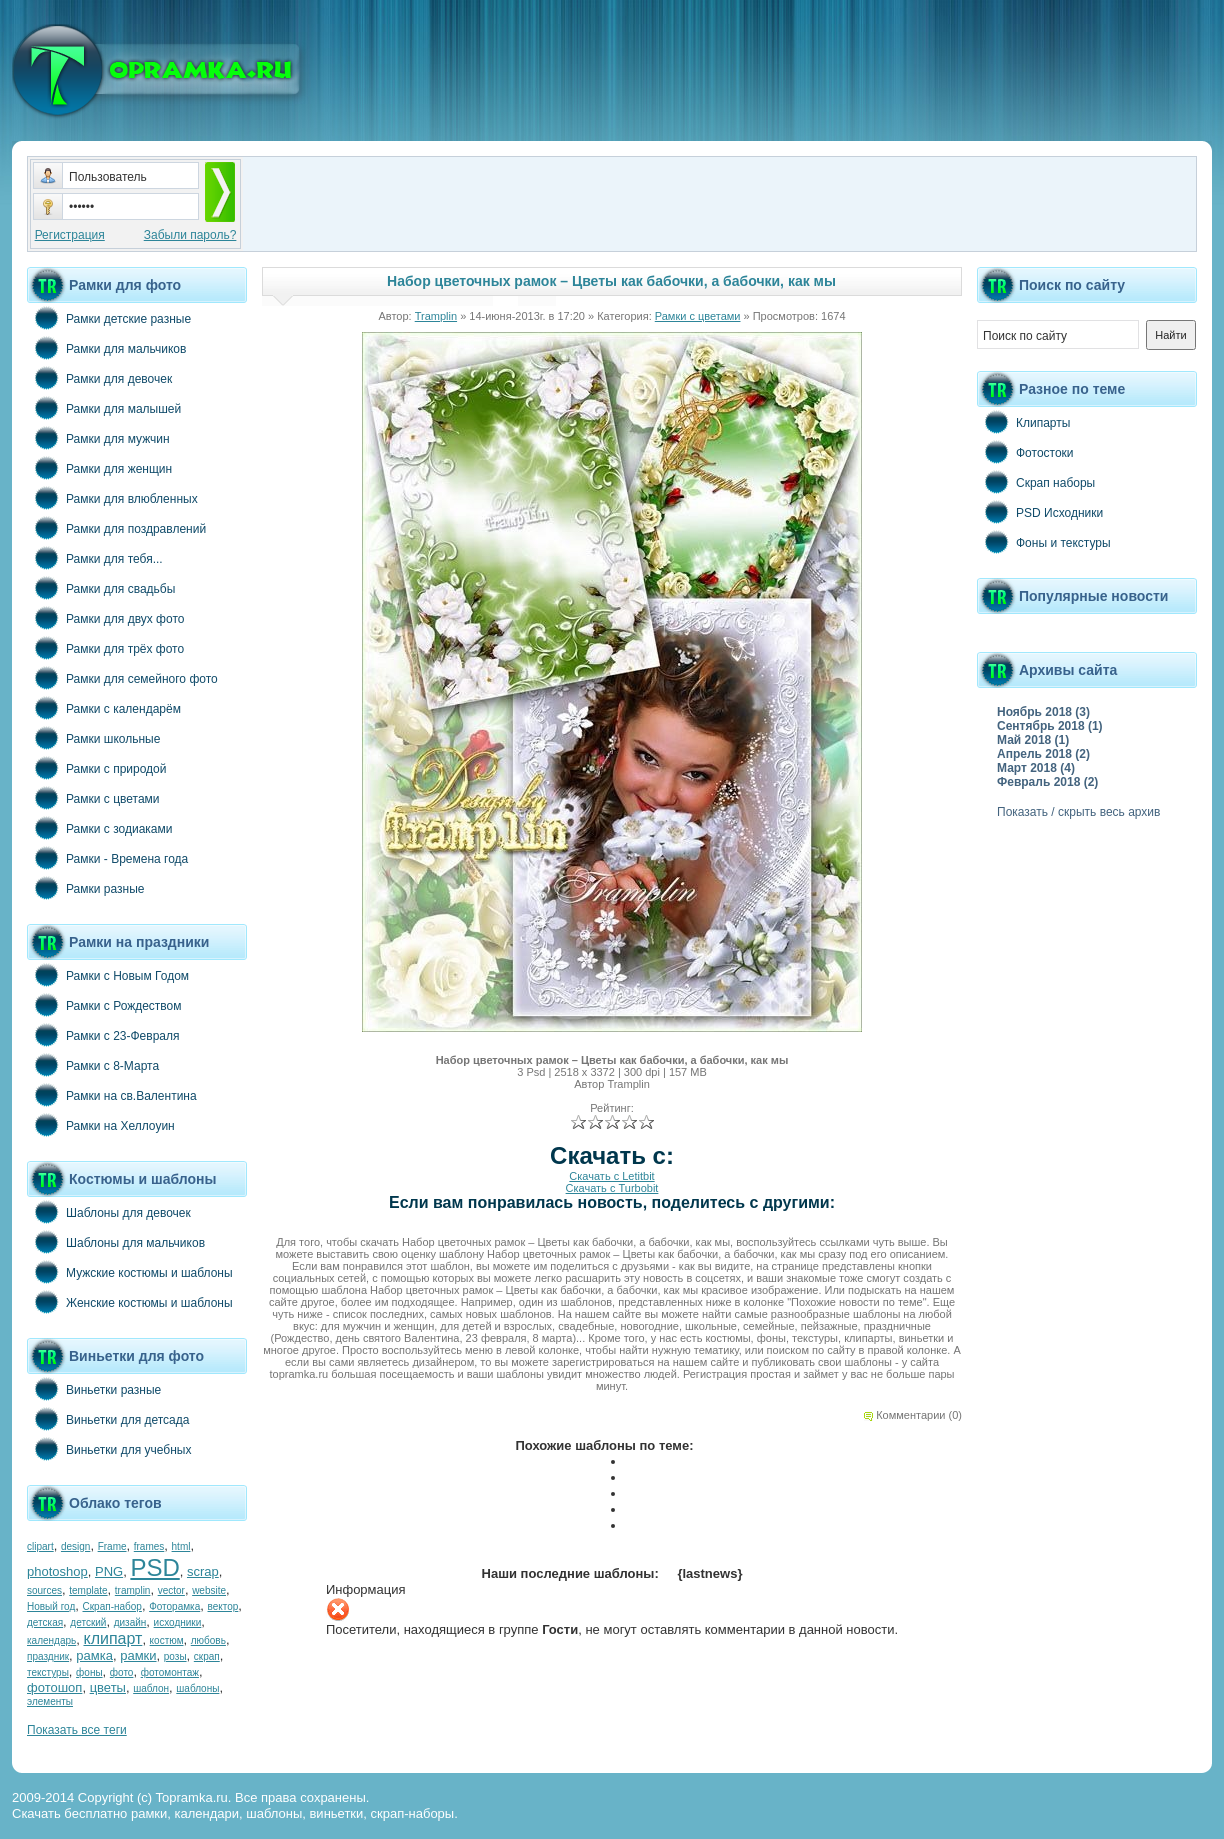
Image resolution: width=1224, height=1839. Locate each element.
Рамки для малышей (104, 408)
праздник (48, 1656)
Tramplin (436, 316)
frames (149, 1546)
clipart (40, 1546)
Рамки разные (85, 888)
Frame (112, 1546)
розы (175, 1656)
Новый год (51, 1606)
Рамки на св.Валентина (112, 1095)
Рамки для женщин (99, 468)
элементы (50, 1701)
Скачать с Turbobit (612, 1188)
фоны (89, 1672)
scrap (203, 1571)
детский (88, 1622)
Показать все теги (77, 1730)
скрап (207, 1656)
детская (45, 1622)
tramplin (133, 1590)
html (181, 1546)
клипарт (112, 1638)
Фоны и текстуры (1044, 542)
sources (44, 1590)
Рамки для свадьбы (101, 588)
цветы (108, 1687)
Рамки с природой (97, 768)
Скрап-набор (112, 1606)
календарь (51, 1640)
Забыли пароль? (190, 235)
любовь (208, 1640)
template (88, 1590)
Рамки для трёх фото (105, 648)
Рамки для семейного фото (122, 678)
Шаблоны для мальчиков (116, 1242)
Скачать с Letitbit (611, 1176)
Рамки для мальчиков (106, 348)
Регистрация (70, 235)
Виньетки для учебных (109, 1449)
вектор (223, 1606)
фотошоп (54, 1687)
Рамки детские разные (109, 318)
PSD (154, 1567)
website (209, 1590)
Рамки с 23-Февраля (103, 1035)
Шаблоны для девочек (109, 1212)
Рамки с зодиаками (99, 828)
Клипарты (1023, 422)
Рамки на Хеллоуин (101, 1125)
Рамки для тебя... (95, 558)
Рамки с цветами (93, 798)
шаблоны (197, 1688)
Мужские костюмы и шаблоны (130, 1272)
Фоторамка (174, 1606)
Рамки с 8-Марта (93, 1065)
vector (171, 1590)
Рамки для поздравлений (116, 528)
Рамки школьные (93, 738)
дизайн (130, 1622)
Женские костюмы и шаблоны (130, 1302)
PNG (109, 1571)
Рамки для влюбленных (112, 498)
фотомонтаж (170, 1672)
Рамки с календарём (104, 708)
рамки (138, 1655)
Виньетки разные (94, 1389)
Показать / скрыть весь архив (1078, 812)
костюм (167, 1640)
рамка (94, 1655)
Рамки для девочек (99, 378)
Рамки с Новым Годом (108, 975)
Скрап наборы (1036, 482)
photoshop (57, 1571)
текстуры (48, 1672)
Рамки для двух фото (105, 618)
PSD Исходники (1040, 512)
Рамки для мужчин (98, 438)
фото (122, 1672)
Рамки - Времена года (107, 858)
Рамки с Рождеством (104, 1005)
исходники (178, 1622)
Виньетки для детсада (108, 1419)
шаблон (151, 1688)
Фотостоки (1025, 452)
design (75, 1546)
